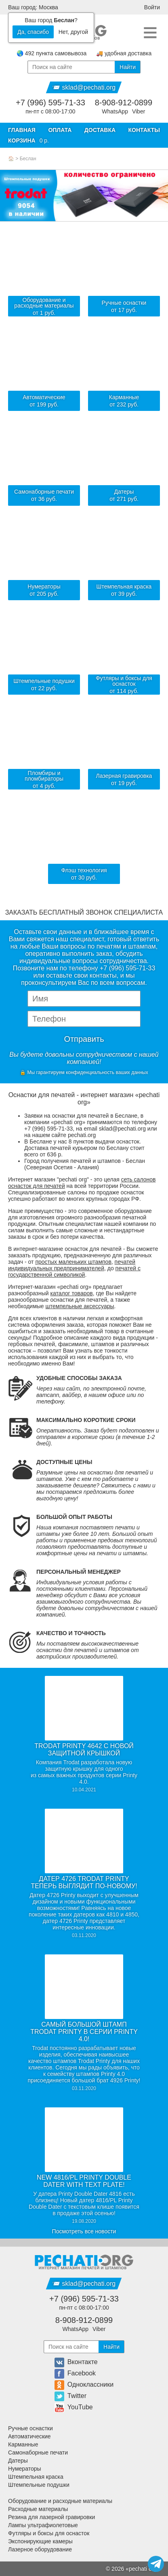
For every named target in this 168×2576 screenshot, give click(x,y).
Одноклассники (84, 2384)
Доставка (100, 130)
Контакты (144, 130)
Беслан (28, 158)
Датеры (18, 2460)
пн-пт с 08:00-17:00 (50, 111)
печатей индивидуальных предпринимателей (71, 1265)
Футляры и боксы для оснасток (48, 2533)
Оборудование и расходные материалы (60, 2501)
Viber (138, 111)
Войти (152, 7)
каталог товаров (71, 1293)
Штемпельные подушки (38, 2485)
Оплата (59, 130)
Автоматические (29, 2436)
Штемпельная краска (35, 2476)
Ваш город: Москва (33, 7)
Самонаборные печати (38, 2452)
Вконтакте (76, 2361)
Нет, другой (73, 32)
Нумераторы (24, 2468)
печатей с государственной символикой (74, 1271)
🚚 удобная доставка (123, 53)
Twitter (70, 2395)
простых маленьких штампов (73, 1262)
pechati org (143, 2569)
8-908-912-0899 (123, 102)
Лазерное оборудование (40, 2549)
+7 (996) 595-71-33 (50, 102)
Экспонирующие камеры (40, 2541)
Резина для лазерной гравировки (51, 2517)
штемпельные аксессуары (80, 1306)
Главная (22, 130)
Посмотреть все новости (84, 2231)
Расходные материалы (38, 2509)
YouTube (74, 2407)
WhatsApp (115, 111)
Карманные (23, 2444)
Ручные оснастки (30, 2428)
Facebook (75, 2373)
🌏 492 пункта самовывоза (51, 53)
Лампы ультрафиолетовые (43, 2525)
